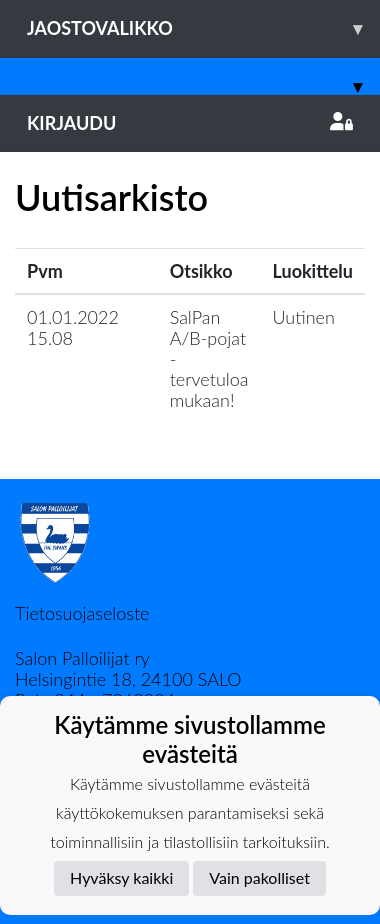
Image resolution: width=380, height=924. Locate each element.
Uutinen (304, 317)
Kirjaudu (190, 123)
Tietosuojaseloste (82, 613)
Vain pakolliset (259, 877)
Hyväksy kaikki (121, 877)
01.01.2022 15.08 (73, 327)
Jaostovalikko (203, 28)
